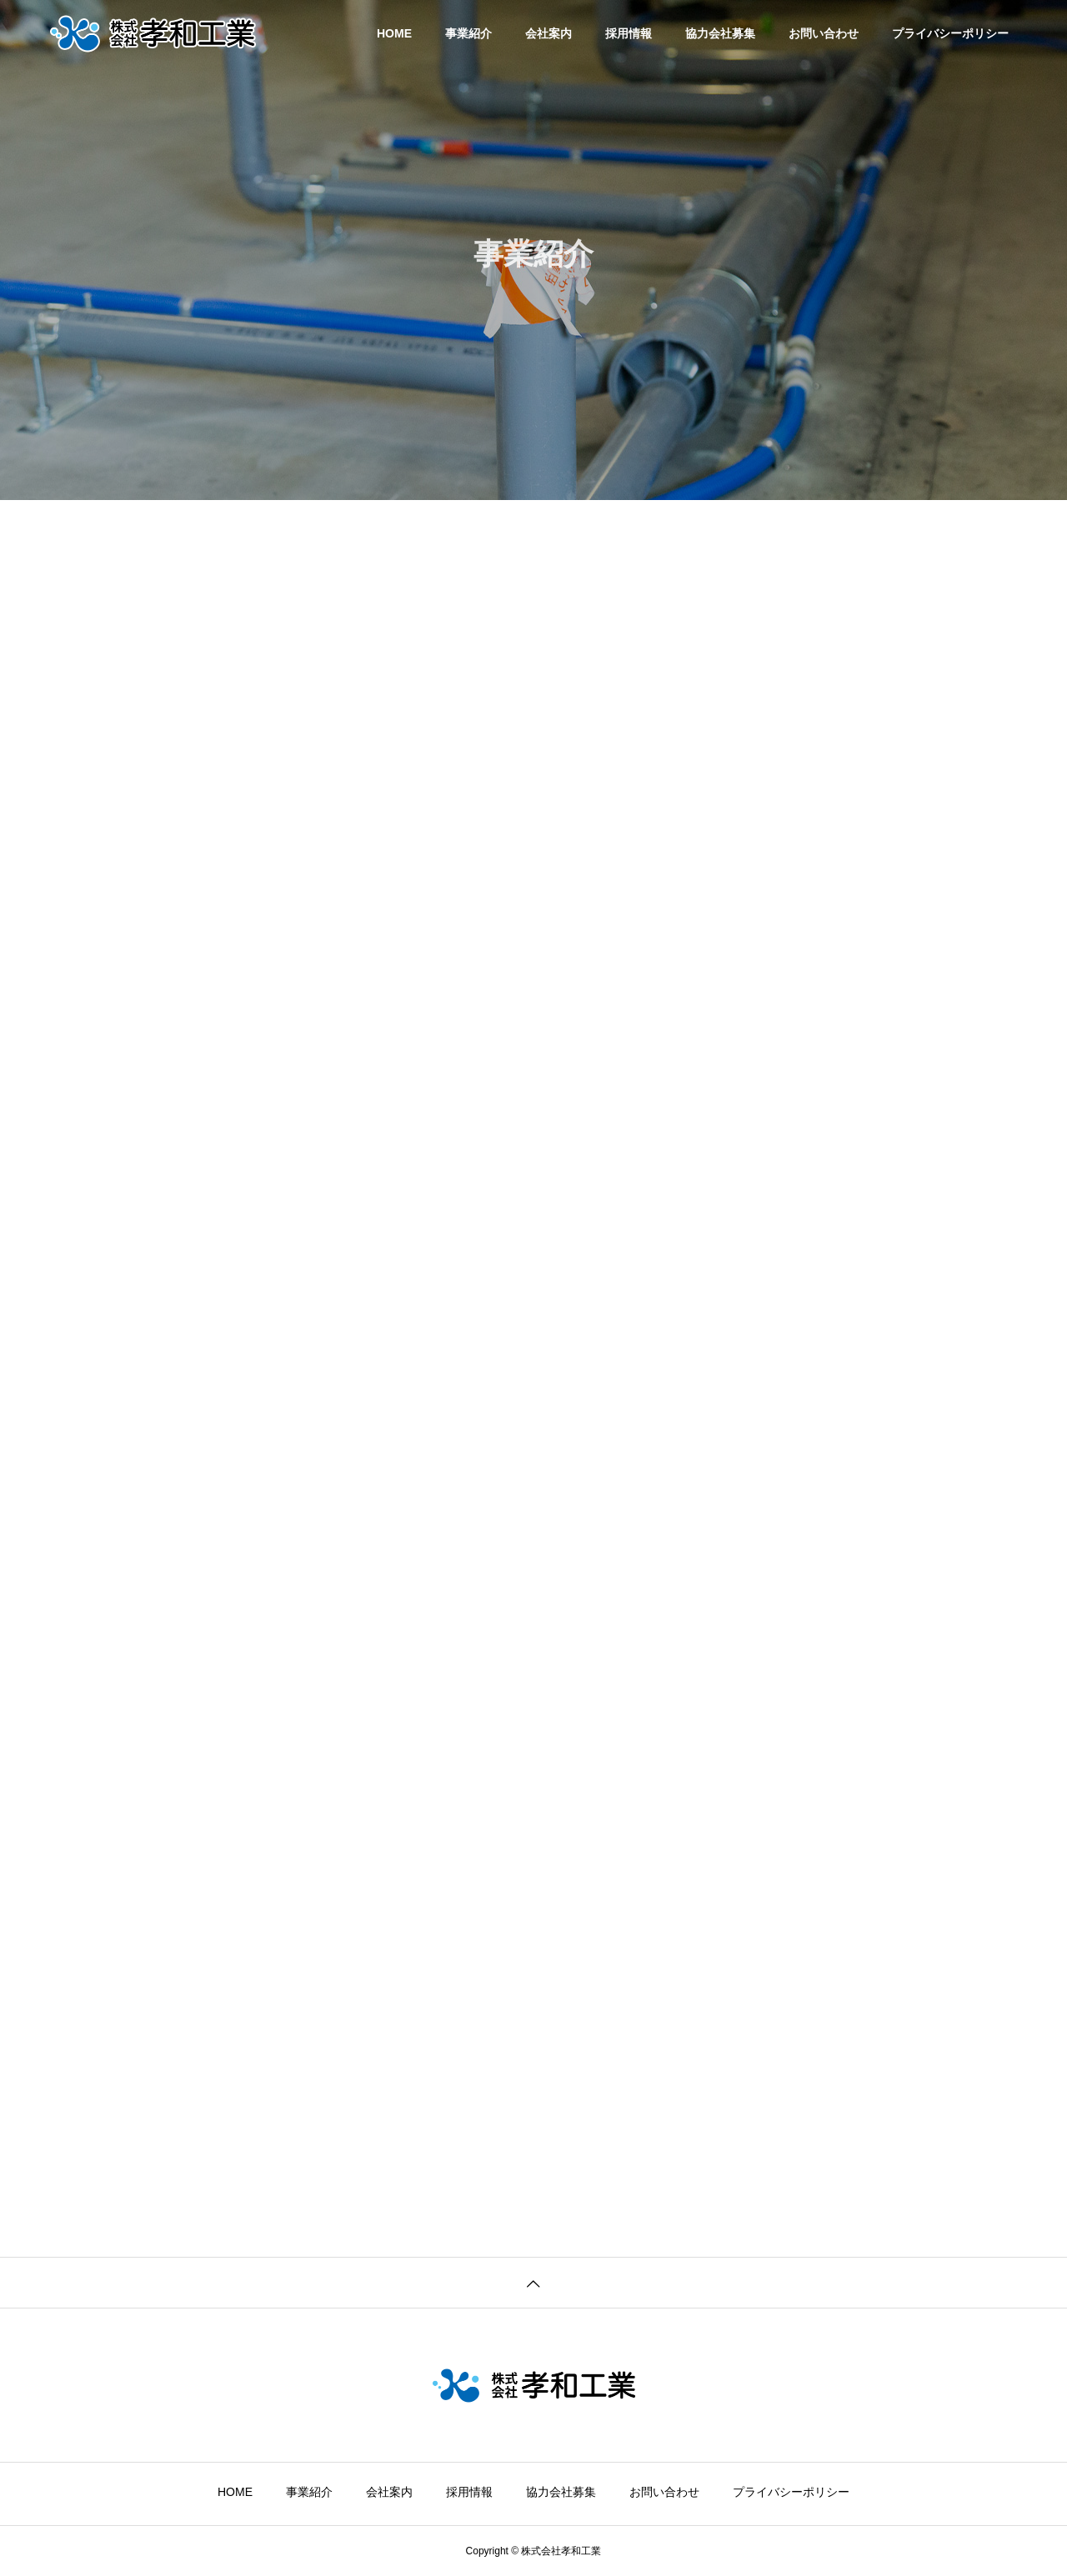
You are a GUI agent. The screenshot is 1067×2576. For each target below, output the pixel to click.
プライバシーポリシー (950, 33)
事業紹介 (468, 33)
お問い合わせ (824, 33)
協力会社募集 (720, 33)
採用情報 (628, 33)
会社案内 (548, 33)
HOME (394, 33)
